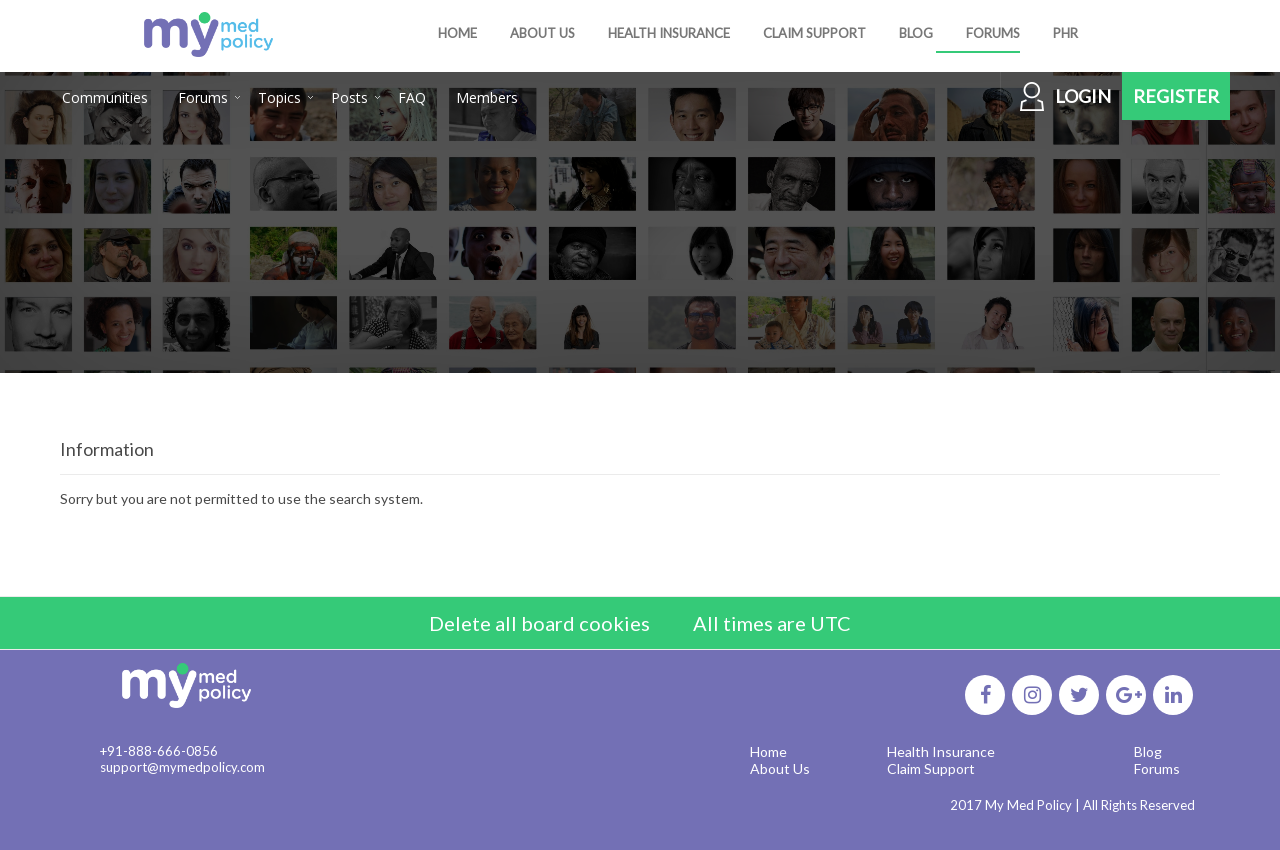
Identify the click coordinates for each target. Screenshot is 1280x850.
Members (487, 97)
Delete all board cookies (539, 623)
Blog (1148, 751)
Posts (349, 97)
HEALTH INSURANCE (669, 33)
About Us (780, 768)
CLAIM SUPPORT (814, 33)
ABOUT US (542, 33)
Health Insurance (941, 751)
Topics (279, 97)
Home (768, 751)
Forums (203, 97)
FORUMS (993, 33)
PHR (1065, 33)
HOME (457, 33)
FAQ (412, 97)
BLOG (916, 33)
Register (1176, 96)
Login (1083, 96)
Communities (105, 97)
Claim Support (931, 768)
